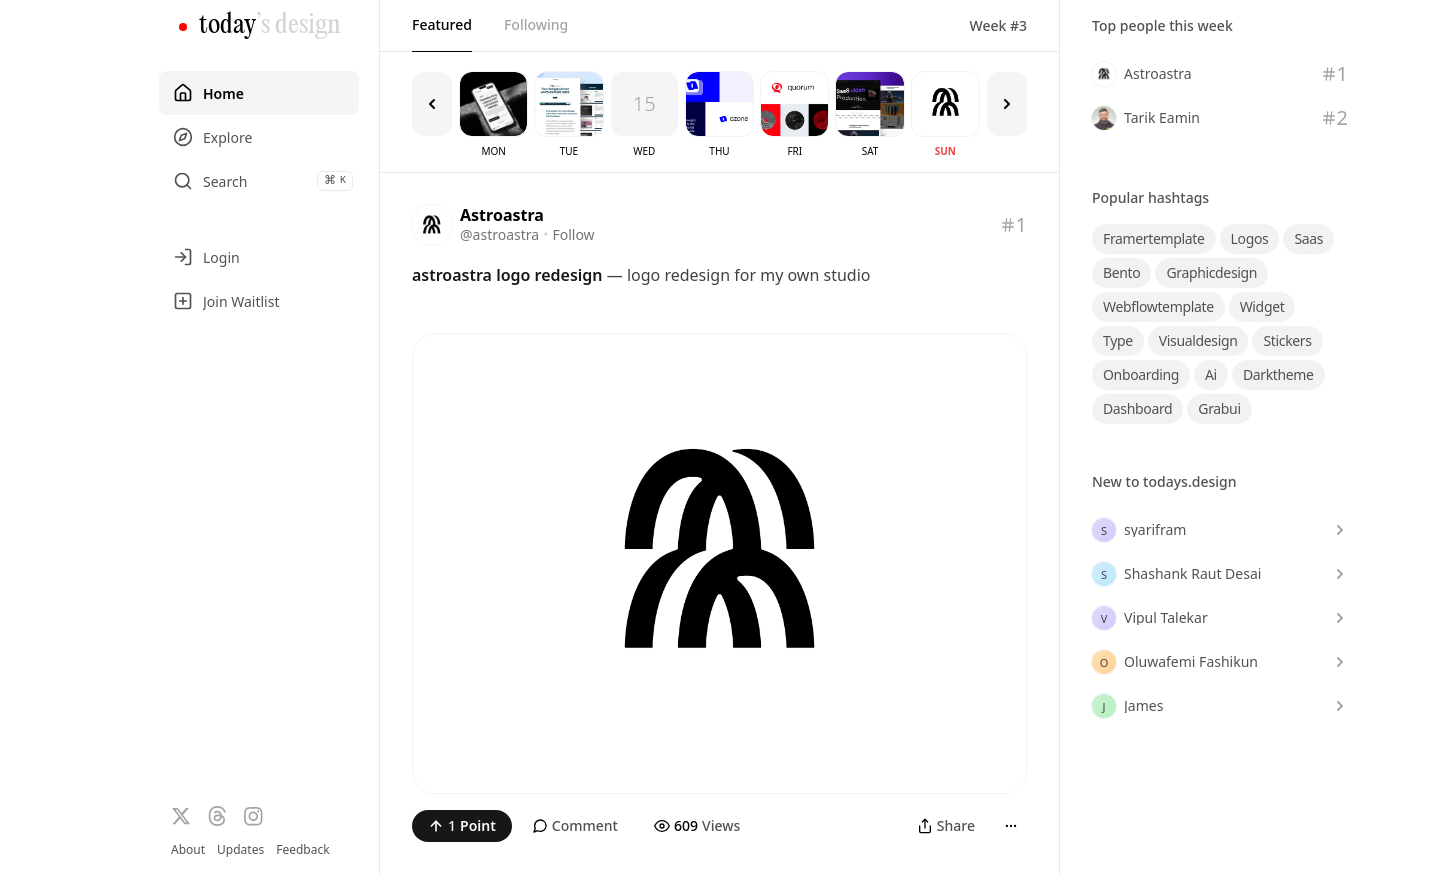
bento (1121, 272)
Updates (240, 849)
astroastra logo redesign (507, 275)
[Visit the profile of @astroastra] (432, 225)
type (1118, 340)
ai (1211, 374)
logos (1250, 238)
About (188, 849)
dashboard (1137, 408)
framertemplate (1154, 238)
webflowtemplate (1158, 306)
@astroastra (499, 234)
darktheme (1278, 374)
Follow (573, 234)
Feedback (302, 850)
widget (1262, 306)
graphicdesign (1211, 272)
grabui (1219, 408)
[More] (1011, 826)
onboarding (1141, 374)
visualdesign (1198, 340)
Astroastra (502, 215)
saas (1308, 238)
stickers (1287, 340)
